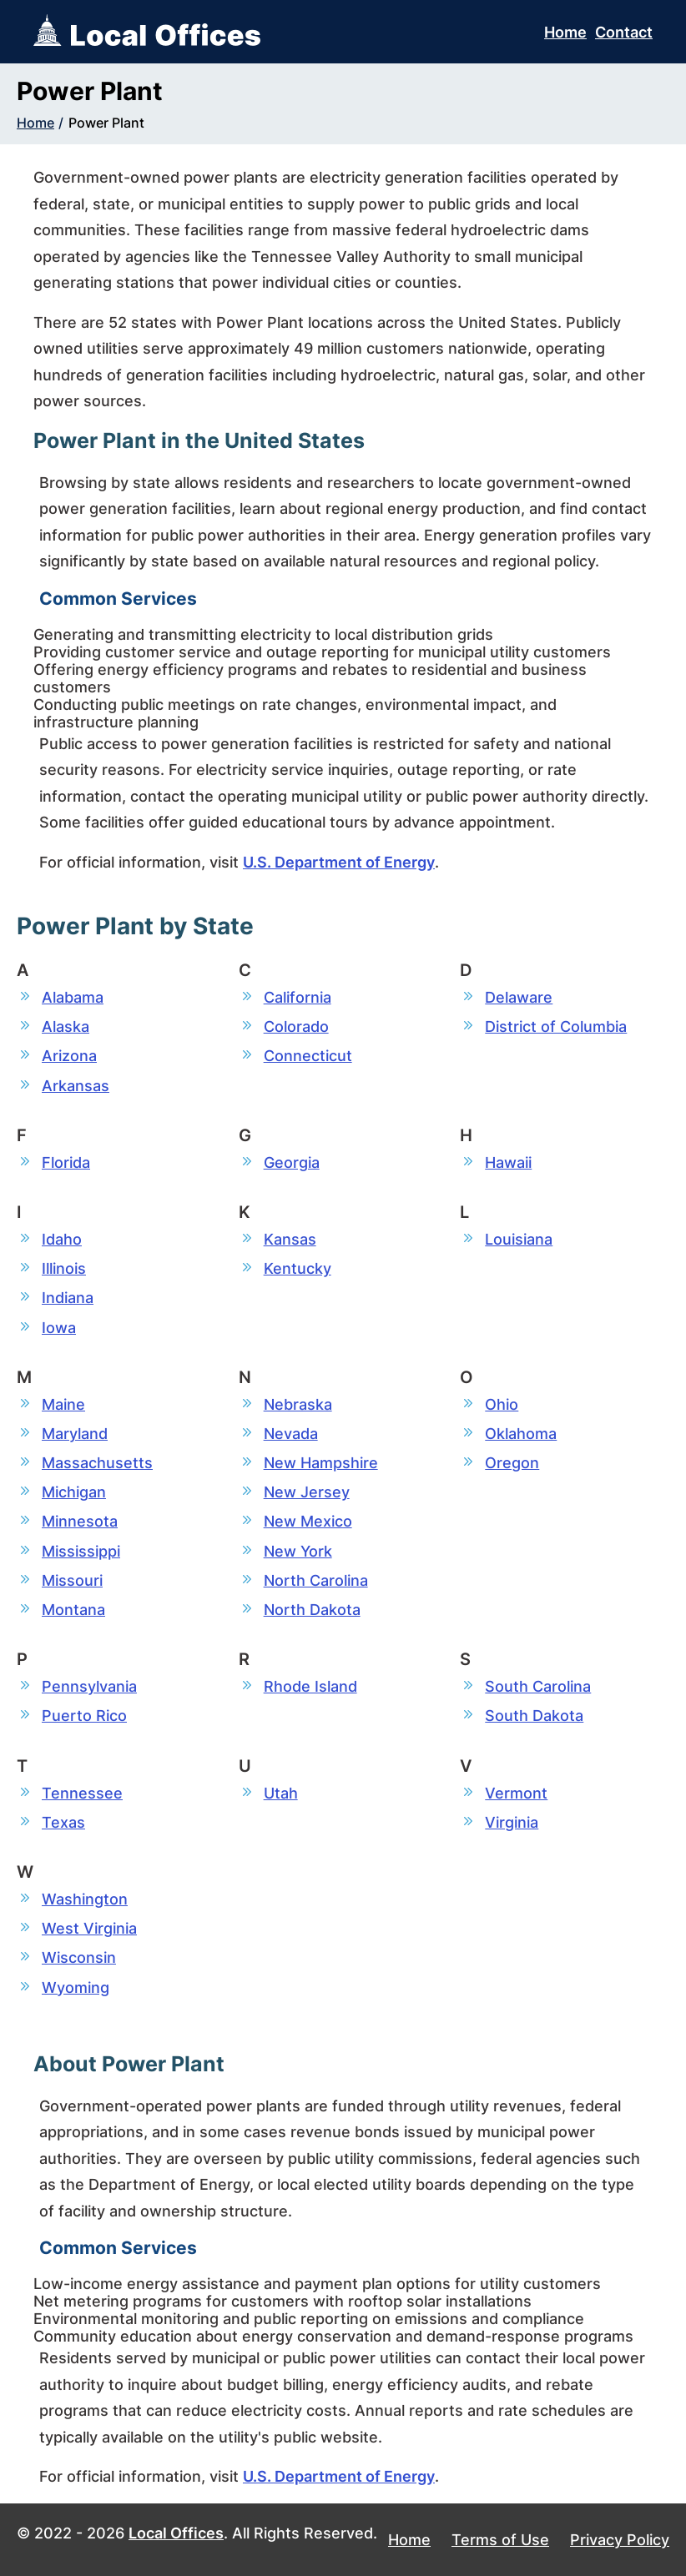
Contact (624, 32)
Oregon (512, 1463)
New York (298, 1551)
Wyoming (75, 1987)
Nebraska (298, 1404)
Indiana (67, 1297)
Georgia (292, 1162)
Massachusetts (97, 1463)
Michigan (74, 1492)
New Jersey (307, 1492)
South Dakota (534, 1715)
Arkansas (75, 1085)
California (297, 997)
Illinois (64, 1268)
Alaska (65, 1026)
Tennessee (82, 1793)
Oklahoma (521, 1433)
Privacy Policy (619, 2539)
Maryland (75, 1433)
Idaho (62, 1239)
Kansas (290, 1239)
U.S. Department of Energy (339, 862)
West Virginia (89, 1928)
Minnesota (80, 1521)
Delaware (518, 997)
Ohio (501, 1404)
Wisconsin (79, 1957)
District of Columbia (556, 1026)
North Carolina (316, 1580)
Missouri (72, 1580)
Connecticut (308, 1055)
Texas (63, 1822)
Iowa (59, 1327)
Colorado (296, 1026)
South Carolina (538, 1686)
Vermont (516, 1793)
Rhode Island (310, 1686)
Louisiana (518, 1239)
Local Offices (176, 2533)
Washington (85, 1899)
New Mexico (308, 1521)
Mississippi (81, 1551)
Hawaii (508, 1162)
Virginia (511, 1822)
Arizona (69, 1055)
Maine (63, 1404)
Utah (281, 1793)
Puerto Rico (84, 1715)
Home (565, 32)
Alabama (72, 997)
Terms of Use (500, 2539)
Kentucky (297, 1268)
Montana (73, 1609)
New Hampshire (321, 1463)
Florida (66, 1162)
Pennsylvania (89, 1686)
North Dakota (312, 1609)
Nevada (291, 1433)
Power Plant (106, 122)
